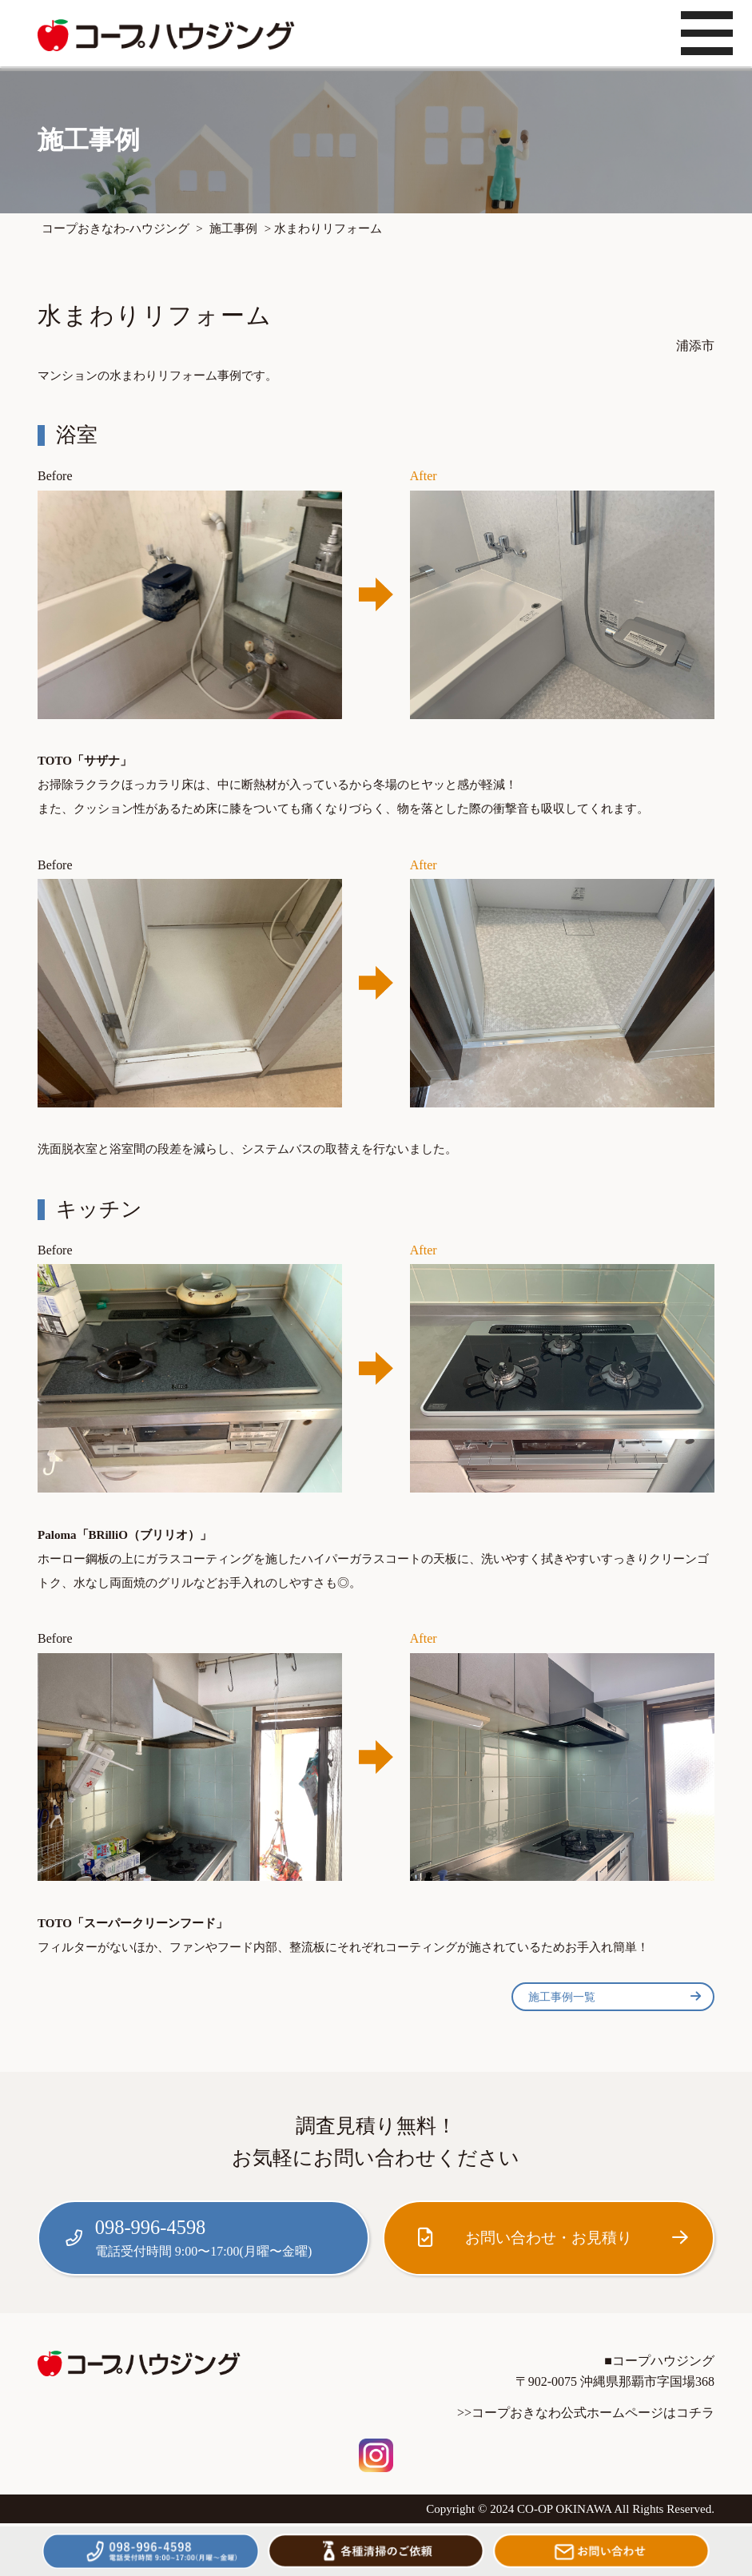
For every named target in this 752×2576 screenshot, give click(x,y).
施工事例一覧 (614, 1996)
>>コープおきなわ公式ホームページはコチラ (585, 2412)
